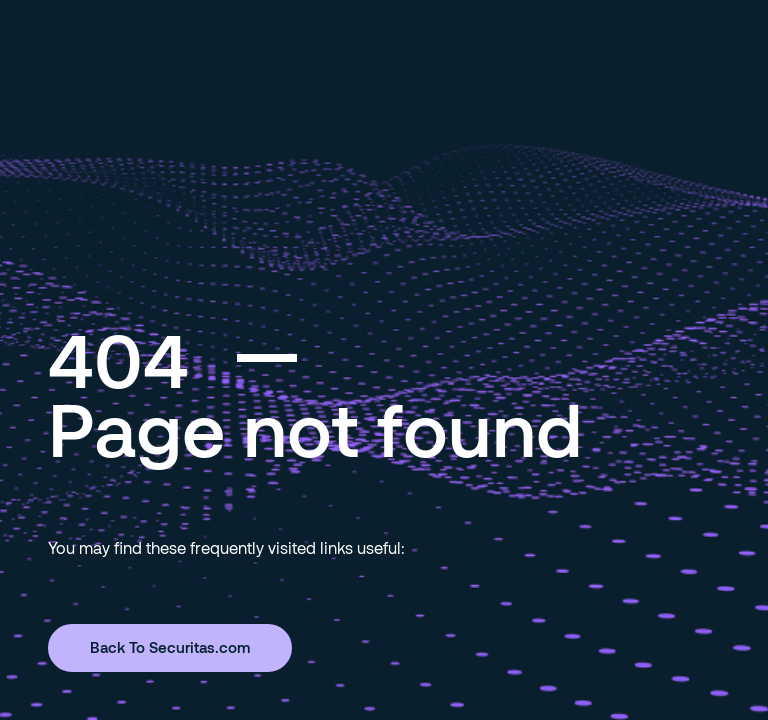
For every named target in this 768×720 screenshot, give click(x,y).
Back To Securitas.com (170, 647)
